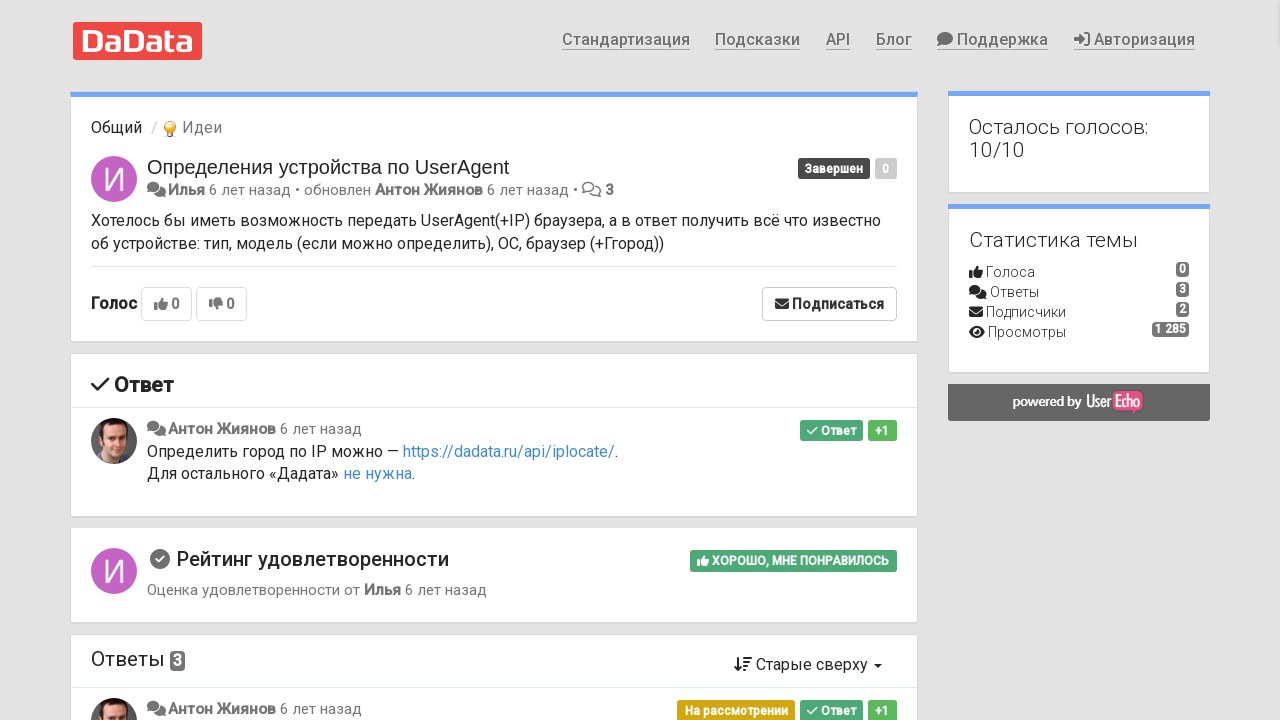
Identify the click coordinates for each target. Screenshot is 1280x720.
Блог (894, 39)
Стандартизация (626, 39)
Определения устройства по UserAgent (328, 167)
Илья (186, 190)
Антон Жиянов (429, 190)
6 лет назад (321, 429)
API (838, 39)
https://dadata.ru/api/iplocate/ (509, 451)
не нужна (377, 473)
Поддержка (992, 39)
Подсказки (757, 39)
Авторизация (1134, 39)
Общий (116, 127)
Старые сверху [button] (808, 664)
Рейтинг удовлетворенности (313, 559)
